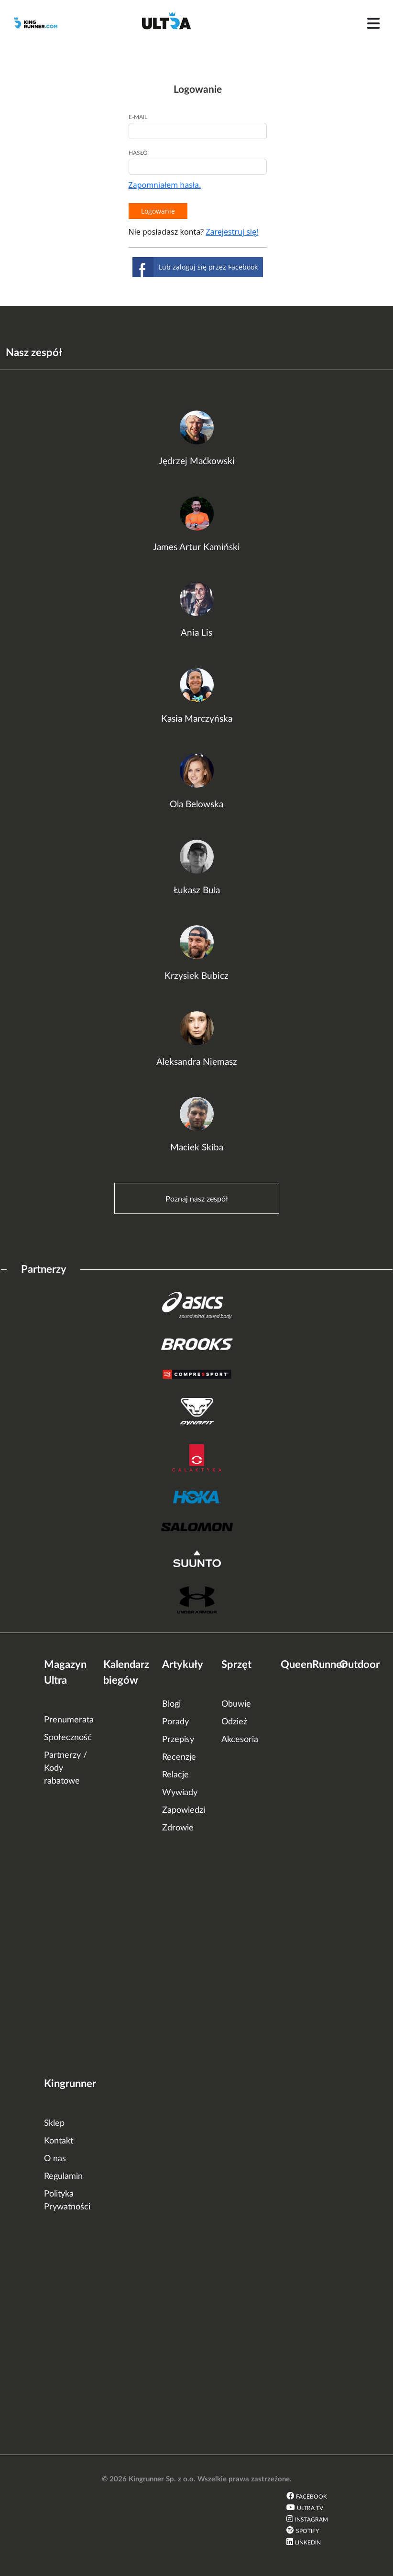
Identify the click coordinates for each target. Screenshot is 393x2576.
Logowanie (158, 211)
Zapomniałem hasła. (165, 185)
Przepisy (178, 1739)
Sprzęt (236, 1664)
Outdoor (359, 1664)
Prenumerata (69, 1720)
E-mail (138, 117)
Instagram (311, 2519)
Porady (175, 1722)
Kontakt (58, 2141)
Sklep (54, 2123)
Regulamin (63, 2176)
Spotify (307, 2531)
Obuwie (236, 1704)
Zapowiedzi (183, 1810)
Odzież (234, 1722)
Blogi (171, 1704)
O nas (55, 2158)
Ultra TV (310, 2508)
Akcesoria (239, 1739)
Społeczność (68, 1737)
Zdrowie (178, 1828)
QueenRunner (313, 1664)
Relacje (175, 1775)
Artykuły (182, 1664)
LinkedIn (308, 2542)
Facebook (311, 2497)
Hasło (138, 153)
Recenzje (179, 1757)
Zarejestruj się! (232, 232)
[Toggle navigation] (373, 23)
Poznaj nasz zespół (196, 1199)
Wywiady (179, 1792)
